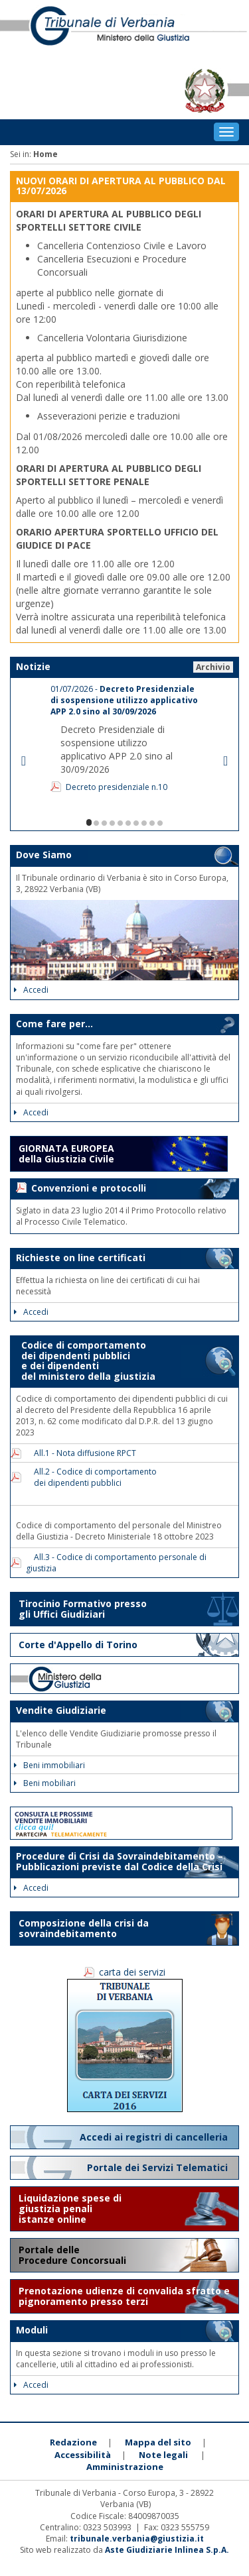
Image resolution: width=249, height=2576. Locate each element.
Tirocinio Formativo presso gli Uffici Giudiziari (83, 1608)
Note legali (163, 2455)
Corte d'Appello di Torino (78, 1644)
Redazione (73, 2442)
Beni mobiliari (45, 1783)
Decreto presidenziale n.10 (116, 787)
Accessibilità (82, 2455)
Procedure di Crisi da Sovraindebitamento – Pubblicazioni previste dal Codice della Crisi (119, 1861)
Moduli (32, 2330)
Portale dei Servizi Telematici (158, 2167)
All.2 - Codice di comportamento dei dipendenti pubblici (91, 1477)
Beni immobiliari (49, 1765)
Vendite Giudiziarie (61, 1710)
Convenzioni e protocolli (88, 1188)
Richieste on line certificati (80, 1257)
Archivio (213, 667)
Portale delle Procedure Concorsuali (74, 2255)
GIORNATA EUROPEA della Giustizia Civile (66, 1153)
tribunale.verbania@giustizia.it (137, 2538)
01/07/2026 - (124, 700)
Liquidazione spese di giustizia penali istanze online (70, 2208)
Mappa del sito (158, 2442)
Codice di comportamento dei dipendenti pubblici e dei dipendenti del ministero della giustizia (85, 1360)
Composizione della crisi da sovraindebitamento (84, 1928)
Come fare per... (54, 1023)
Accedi (31, 989)
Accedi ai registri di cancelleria (155, 2137)
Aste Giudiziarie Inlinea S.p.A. (167, 2549)
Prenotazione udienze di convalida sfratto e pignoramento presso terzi (124, 2296)
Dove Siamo (44, 854)
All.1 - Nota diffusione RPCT (81, 1453)
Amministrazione (124, 2467)
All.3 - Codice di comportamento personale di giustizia (116, 1562)
